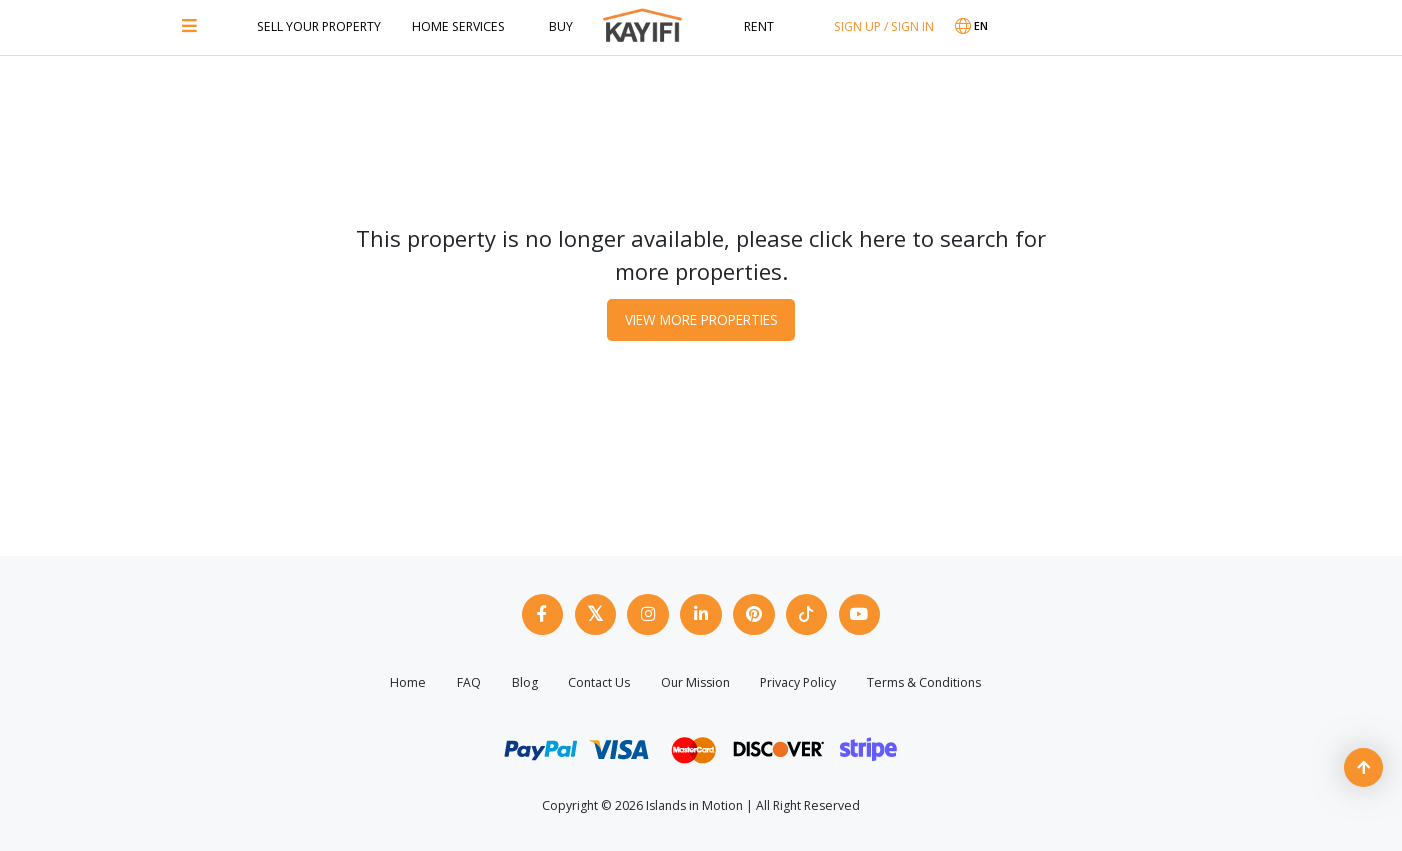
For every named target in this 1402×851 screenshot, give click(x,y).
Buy (561, 26)
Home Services (458, 26)
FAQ (469, 680)
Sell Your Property (319, 26)
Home (408, 680)
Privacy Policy (798, 680)
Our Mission (695, 680)
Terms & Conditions (924, 680)
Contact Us (599, 680)
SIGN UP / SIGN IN (884, 26)
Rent (759, 26)
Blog (525, 680)
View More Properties (701, 317)
